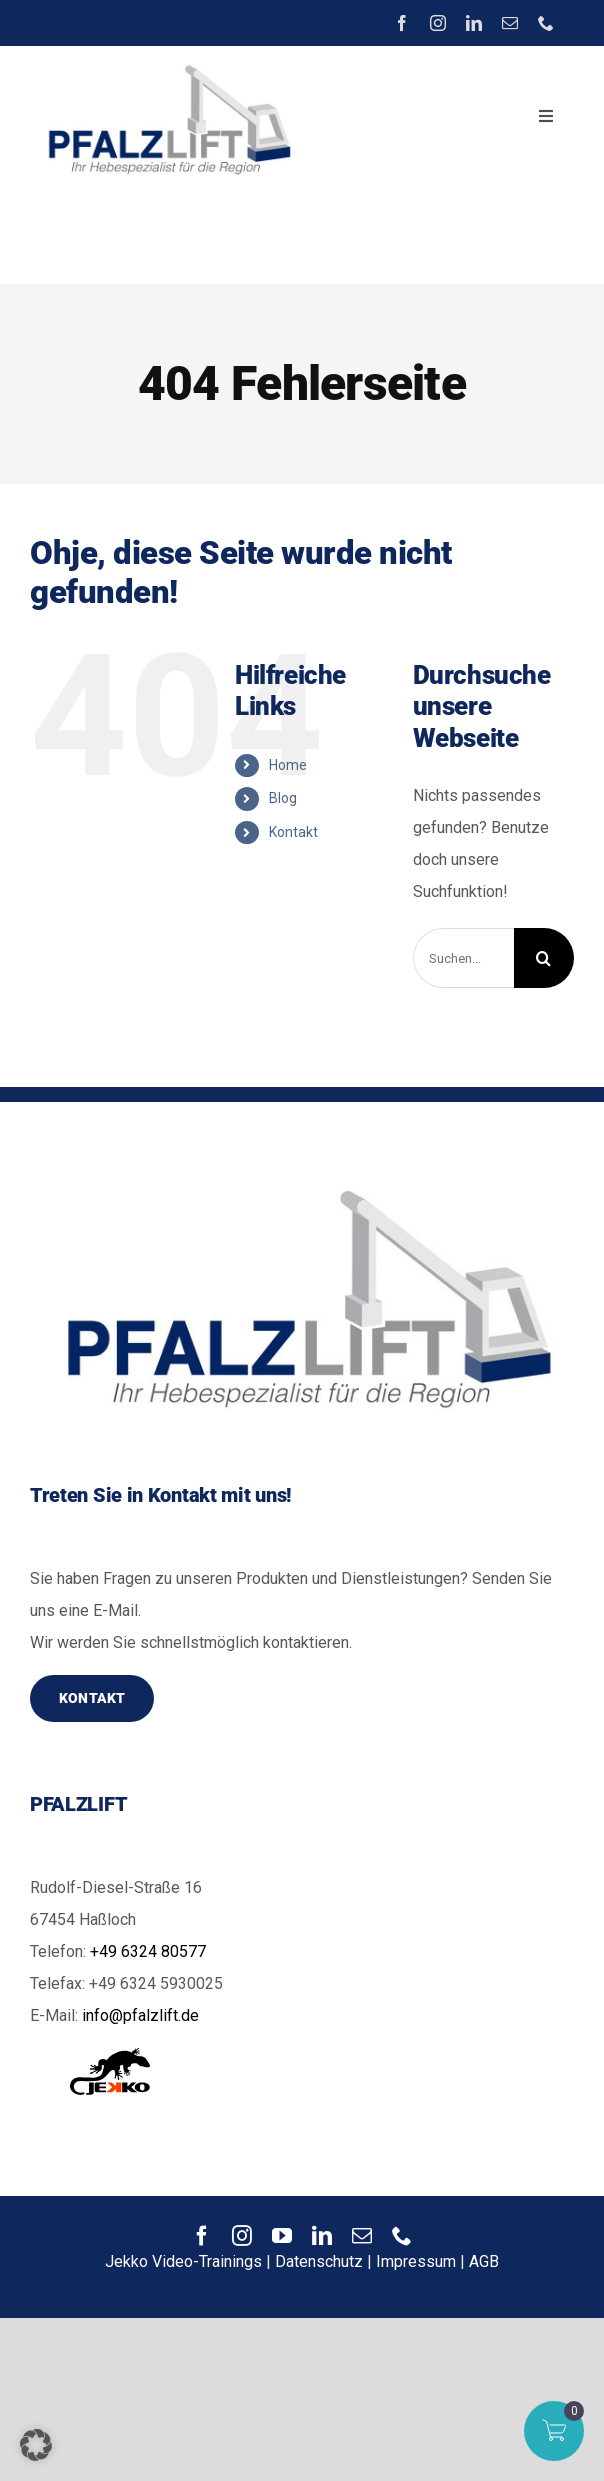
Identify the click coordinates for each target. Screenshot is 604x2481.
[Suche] (544, 958)
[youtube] (282, 2236)
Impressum (416, 2261)
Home (288, 765)
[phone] (546, 23)
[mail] (510, 23)
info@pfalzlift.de (140, 2015)
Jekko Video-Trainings (183, 2261)
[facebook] (402, 23)
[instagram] (438, 23)
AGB (484, 2261)
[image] (166, 63)
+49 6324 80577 (148, 1951)
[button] (36, 2445)
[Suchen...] (463, 958)
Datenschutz (319, 2261)
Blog (283, 798)
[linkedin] (474, 23)
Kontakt (293, 832)
